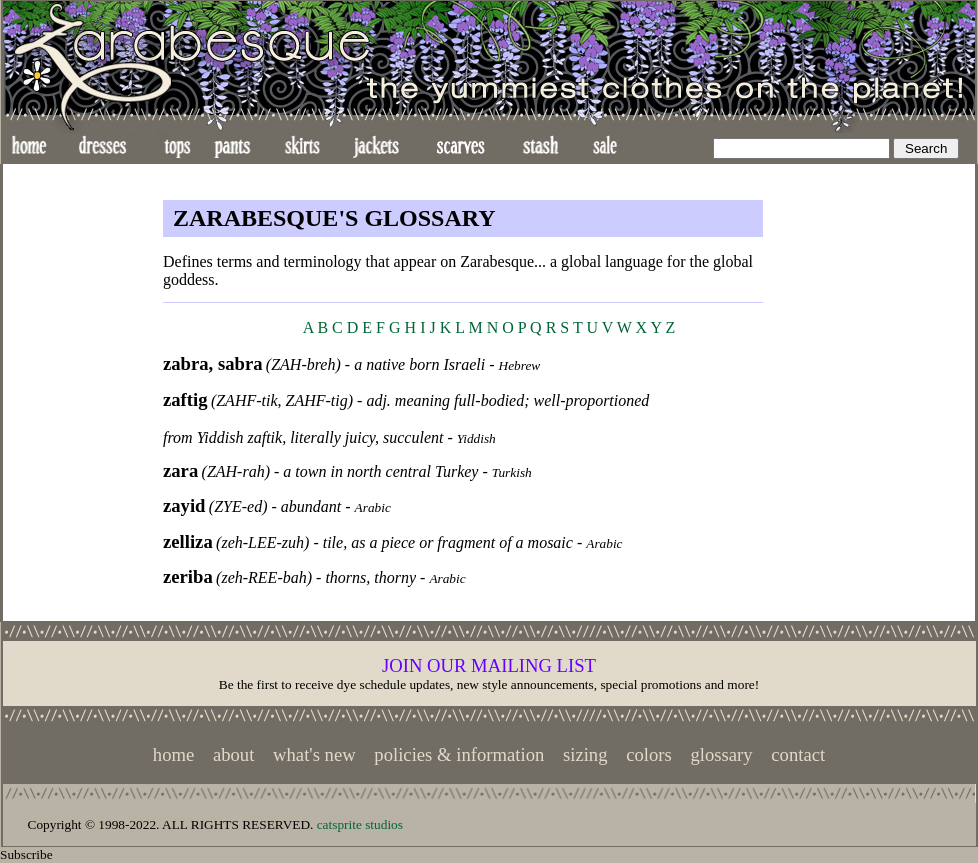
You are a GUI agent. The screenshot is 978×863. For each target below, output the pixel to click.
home (173, 754)
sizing (585, 754)
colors (649, 754)
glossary (721, 754)
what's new (314, 754)
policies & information (459, 754)
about (233, 754)
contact (798, 754)
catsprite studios (360, 824)
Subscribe (26, 854)
